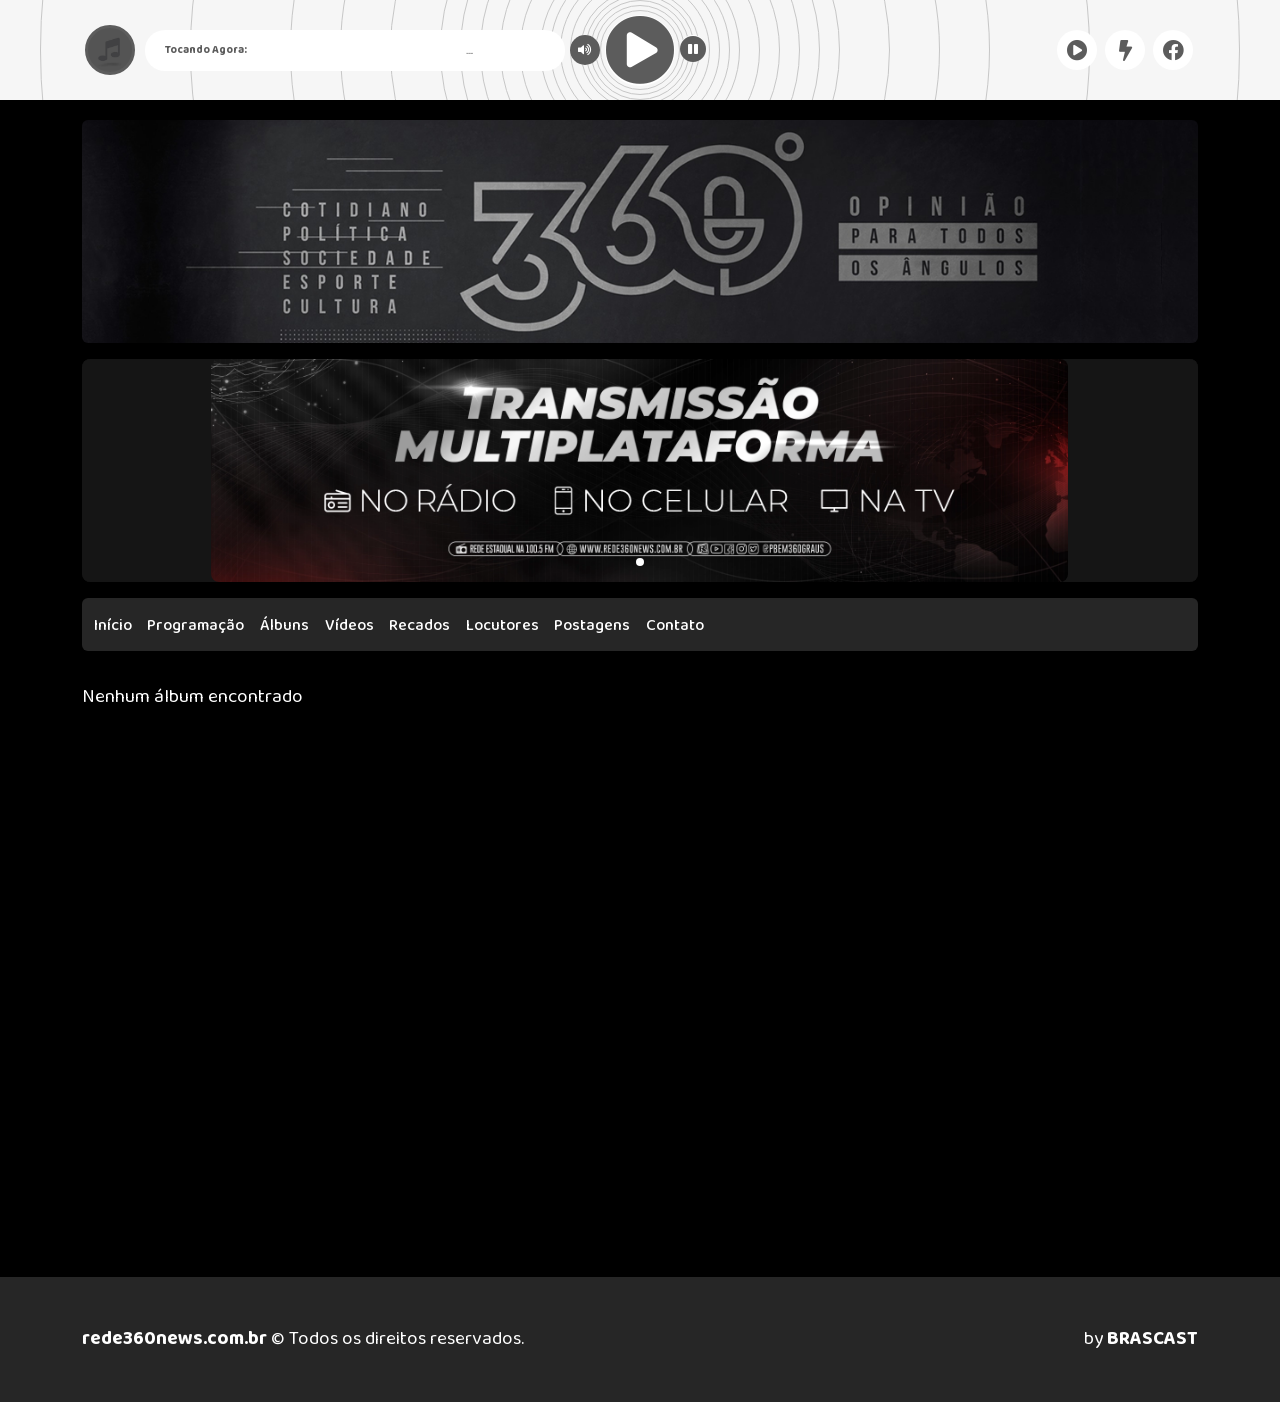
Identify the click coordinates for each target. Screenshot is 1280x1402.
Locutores (502, 625)
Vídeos (349, 625)
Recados (419, 625)
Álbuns (284, 625)
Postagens (592, 625)
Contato (675, 625)
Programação (195, 625)
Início (113, 625)
